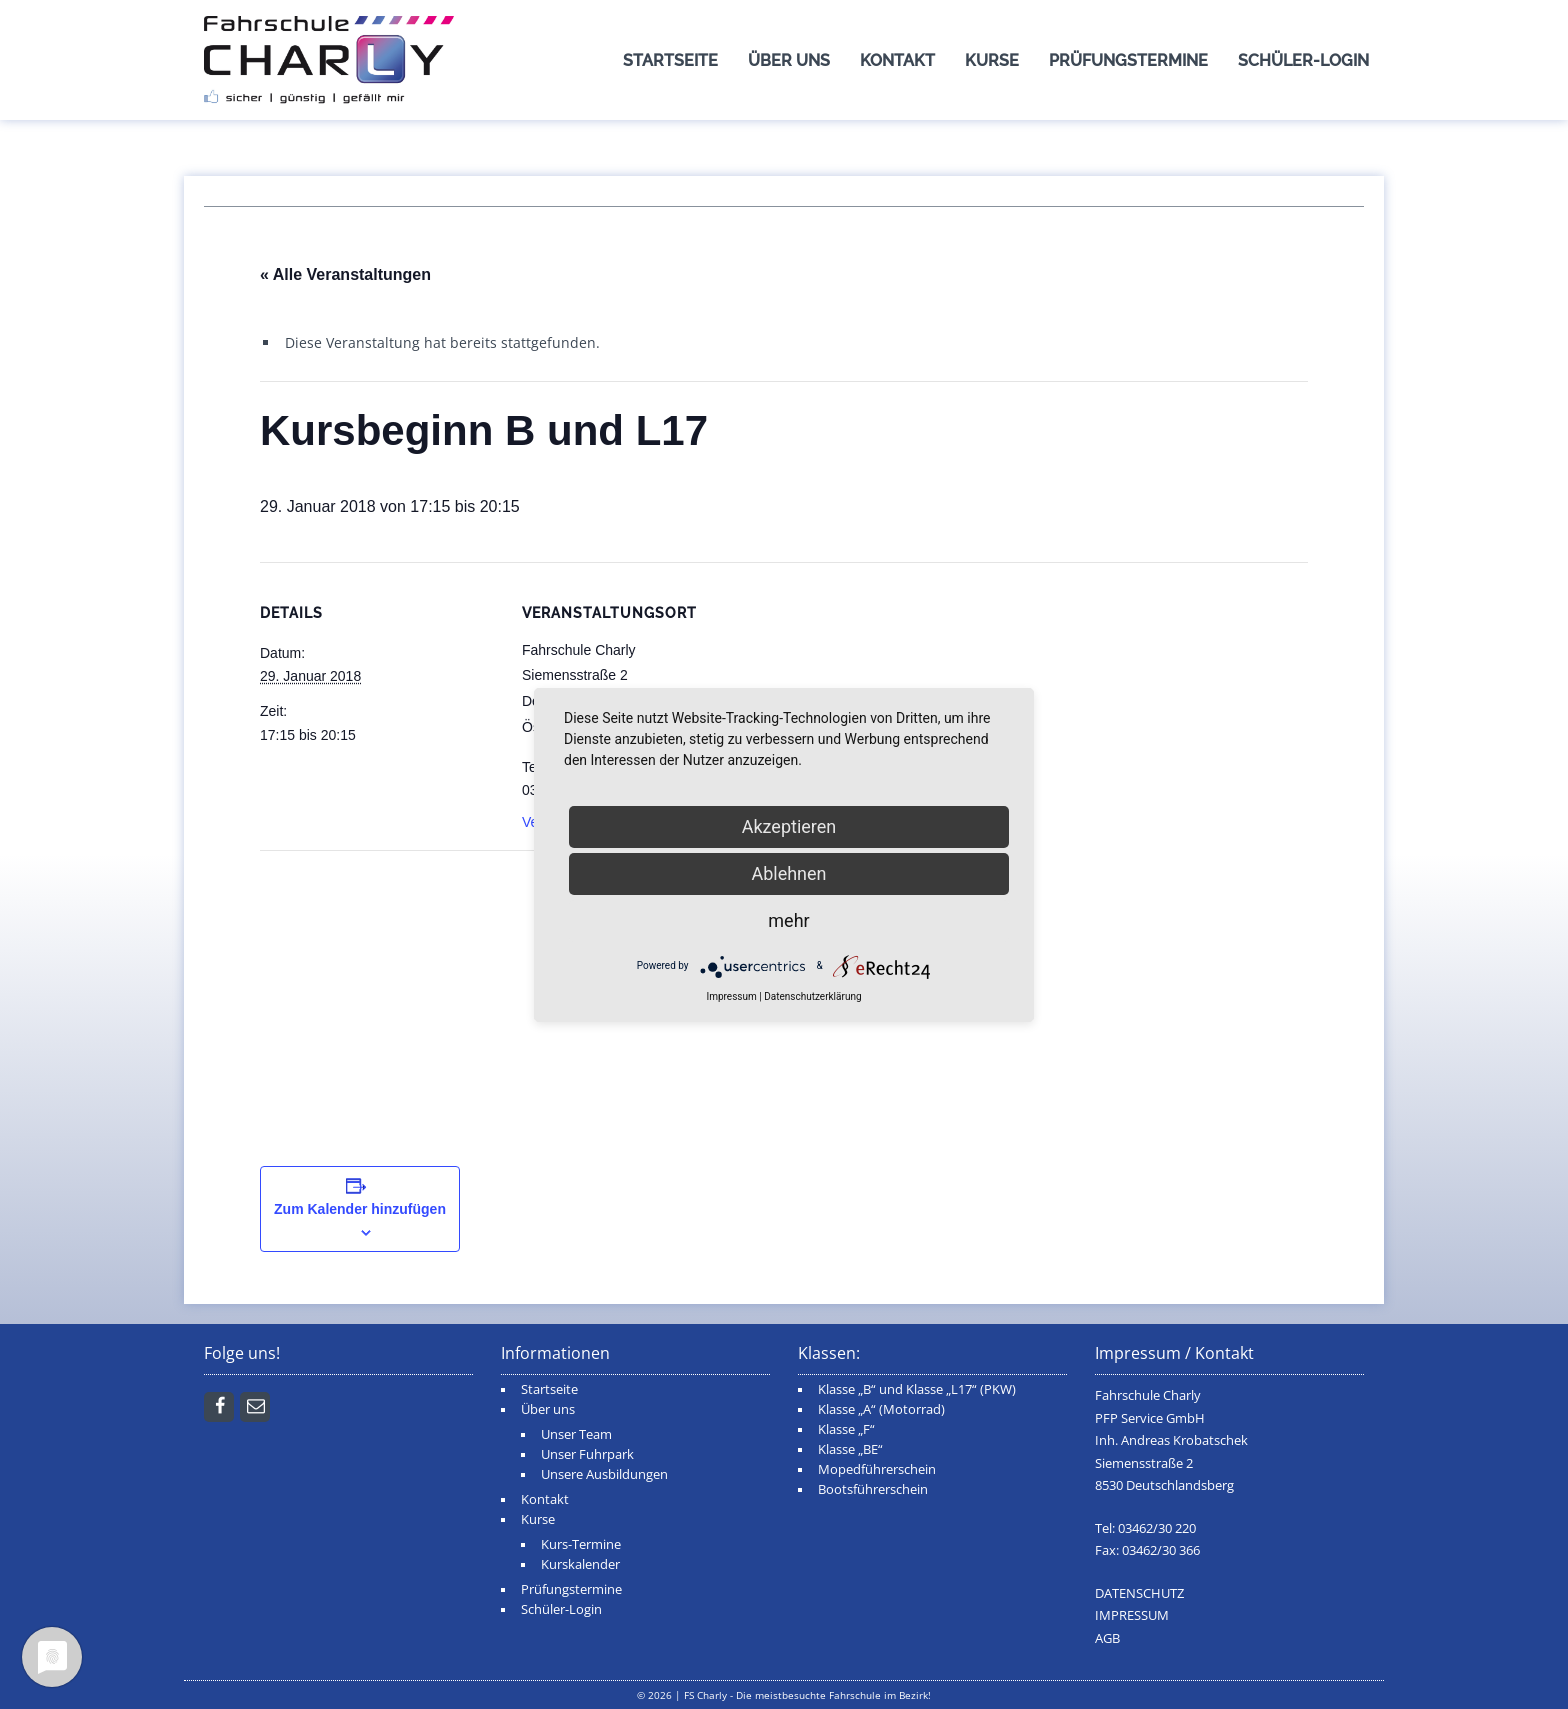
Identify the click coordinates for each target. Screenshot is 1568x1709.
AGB (1107, 1638)
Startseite (670, 60)
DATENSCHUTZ (1139, 1593)
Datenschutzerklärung (812, 996)
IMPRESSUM (1132, 1615)
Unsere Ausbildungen (604, 1474)
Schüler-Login (1303, 60)
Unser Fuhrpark (587, 1454)
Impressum (731, 996)
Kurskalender (580, 1564)
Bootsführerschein (873, 1489)
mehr (788, 920)
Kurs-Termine (581, 1544)
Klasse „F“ (846, 1429)
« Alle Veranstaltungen (345, 274)
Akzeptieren (789, 826)
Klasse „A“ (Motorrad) (881, 1409)
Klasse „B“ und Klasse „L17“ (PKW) (917, 1389)
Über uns (789, 60)
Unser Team (576, 1434)
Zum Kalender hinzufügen (360, 1209)
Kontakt (897, 60)
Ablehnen (788, 873)
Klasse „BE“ (850, 1449)
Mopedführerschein (877, 1469)
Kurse (992, 60)
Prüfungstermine (1128, 60)
